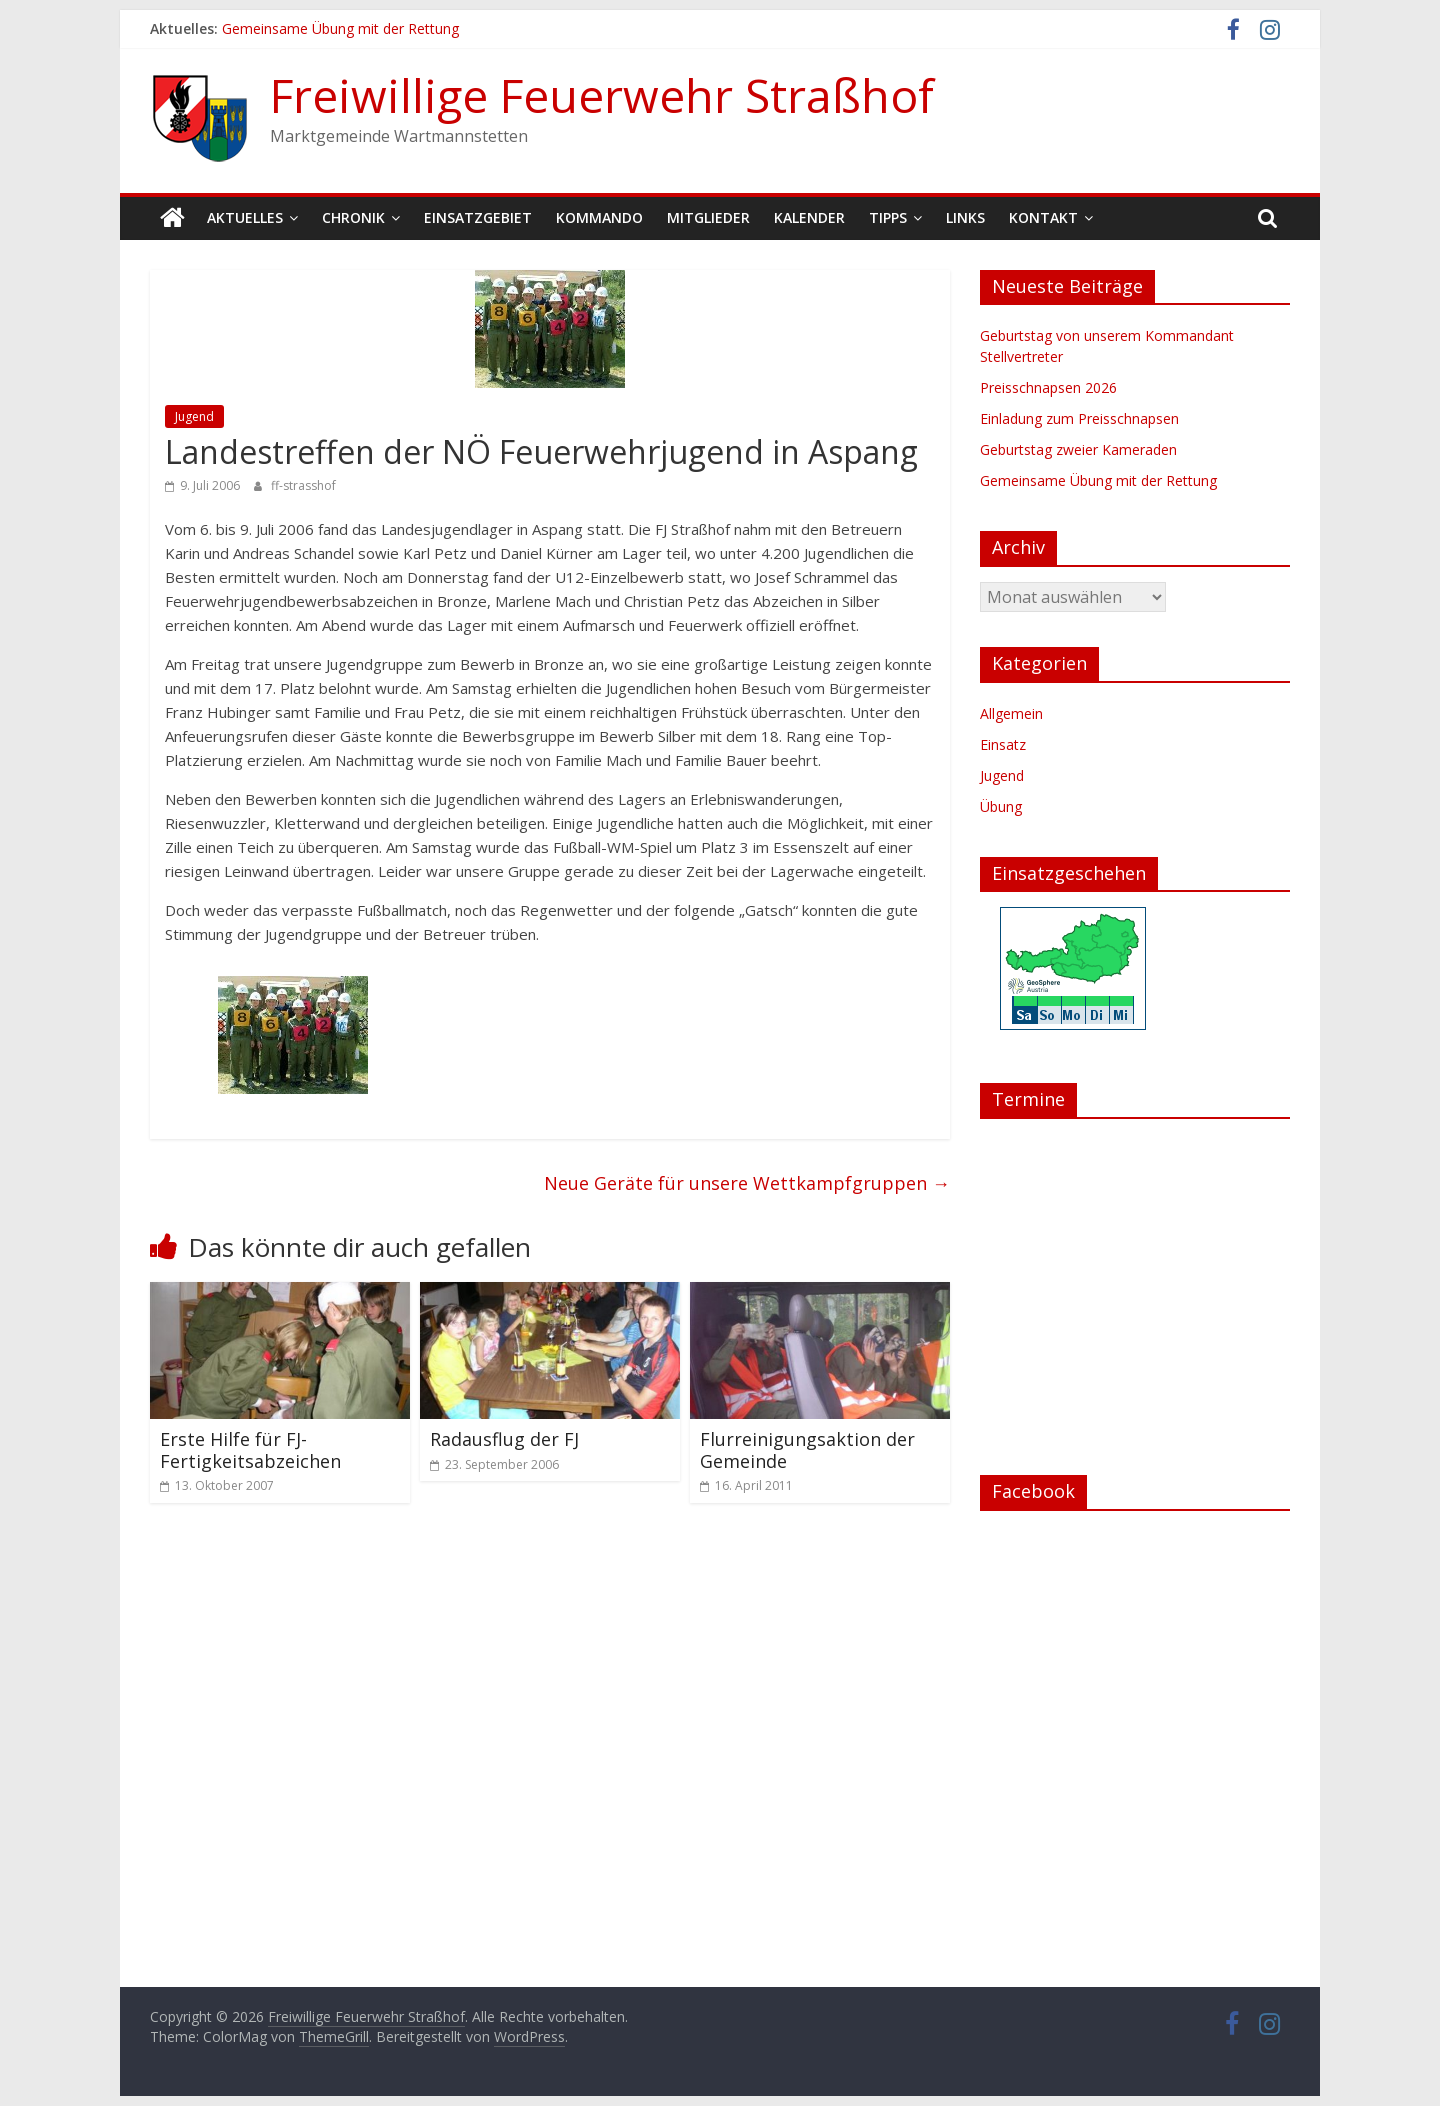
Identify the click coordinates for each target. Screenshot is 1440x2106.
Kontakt (1043, 217)
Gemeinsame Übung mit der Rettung (340, 28)
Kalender (809, 217)
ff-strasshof (303, 485)
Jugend (194, 416)
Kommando (599, 217)
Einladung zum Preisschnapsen (1079, 418)
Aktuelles (245, 217)
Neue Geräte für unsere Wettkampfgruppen (747, 1183)
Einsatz (1003, 744)
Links (965, 217)
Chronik (353, 217)
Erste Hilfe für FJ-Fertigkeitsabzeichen (250, 1450)
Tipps (888, 217)
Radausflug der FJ (504, 1439)
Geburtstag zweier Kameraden (1078, 449)
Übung (1001, 806)
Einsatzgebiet (478, 217)
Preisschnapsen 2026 (1048, 387)
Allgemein (1011, 713)
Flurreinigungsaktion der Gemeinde (807, 1450)
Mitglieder (708, 217)
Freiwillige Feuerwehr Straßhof (602, 95)
